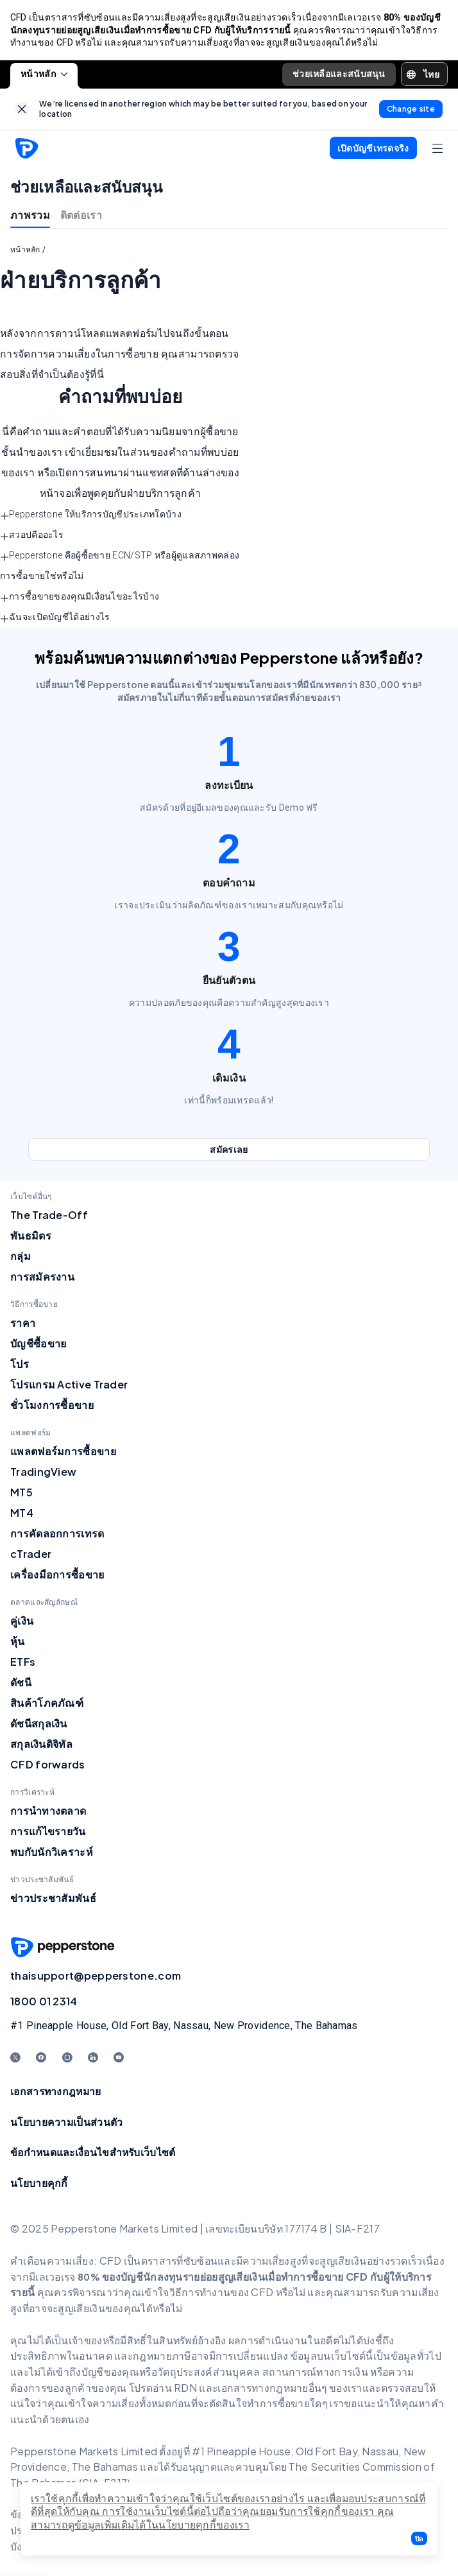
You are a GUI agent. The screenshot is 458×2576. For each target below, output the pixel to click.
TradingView (43, 1472)
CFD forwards (47, 1765)
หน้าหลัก (44, 74)
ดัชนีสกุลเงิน (38, 1724)
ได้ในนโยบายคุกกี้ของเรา (192, 2525)
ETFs (22, 1662)
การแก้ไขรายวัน (48, 1831)
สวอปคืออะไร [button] (32, 536)
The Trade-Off (49, 1215)
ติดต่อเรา (81, 215)
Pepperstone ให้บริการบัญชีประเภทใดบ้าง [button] (91, 516)
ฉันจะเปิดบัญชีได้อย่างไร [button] (55, 619)
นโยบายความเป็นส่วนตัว (66, 2122)
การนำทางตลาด (48, 1811)
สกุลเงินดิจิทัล (41, 1744)
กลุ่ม (20, 1256)
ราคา (22, 1323)
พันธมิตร (30, 1236)
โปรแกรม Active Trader (69, 1385)
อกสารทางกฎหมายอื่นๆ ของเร (289, 2388)
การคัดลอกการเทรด (57, 1534)
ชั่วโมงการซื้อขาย (52, 1405)
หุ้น (17, 1641)
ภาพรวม (30, 215)
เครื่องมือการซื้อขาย (57, 1575)
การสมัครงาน (42, 1277)
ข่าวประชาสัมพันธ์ (53, 1898)
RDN (186, 2388)
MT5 (21, 1493)
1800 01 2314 (44, 2002)
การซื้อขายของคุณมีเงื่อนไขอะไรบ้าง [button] (79, 598)
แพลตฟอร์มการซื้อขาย (63, 1451)
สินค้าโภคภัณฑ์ (46, 1703)
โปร (19, 1364)
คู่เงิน (21, 1621)
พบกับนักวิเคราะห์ (51, 1852)
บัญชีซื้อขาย (38, 1344)
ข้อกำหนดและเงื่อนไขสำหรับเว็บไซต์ (93, 2153)
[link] (22, 110)
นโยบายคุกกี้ (39, 2183)
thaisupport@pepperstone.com (95, 1976)
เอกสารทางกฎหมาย (55, 2092)
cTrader (30, 1554)
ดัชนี (20, 1683)
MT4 (21, 1513)
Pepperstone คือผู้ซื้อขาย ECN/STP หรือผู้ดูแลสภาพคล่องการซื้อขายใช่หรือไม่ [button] (119, 566)
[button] (419, 2538)
